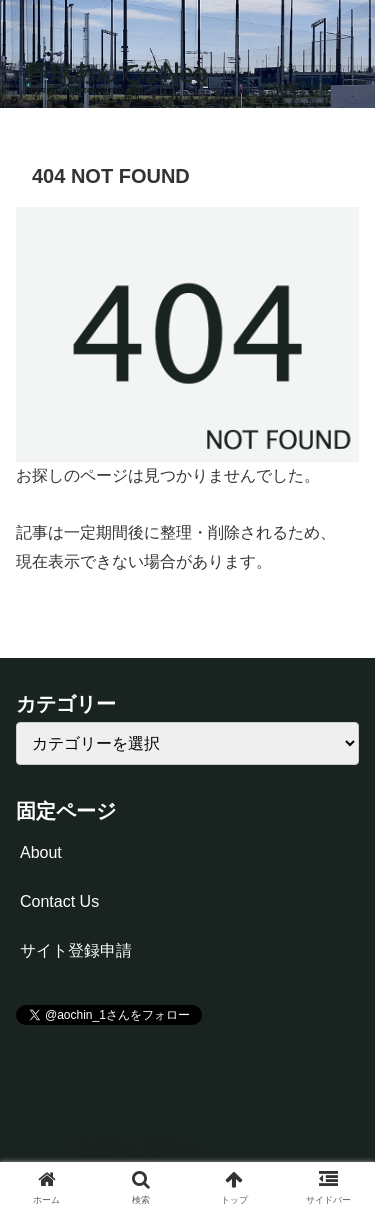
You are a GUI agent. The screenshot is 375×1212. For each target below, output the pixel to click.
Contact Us (59, 901)
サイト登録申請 (76, 950)
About (41, 852)
